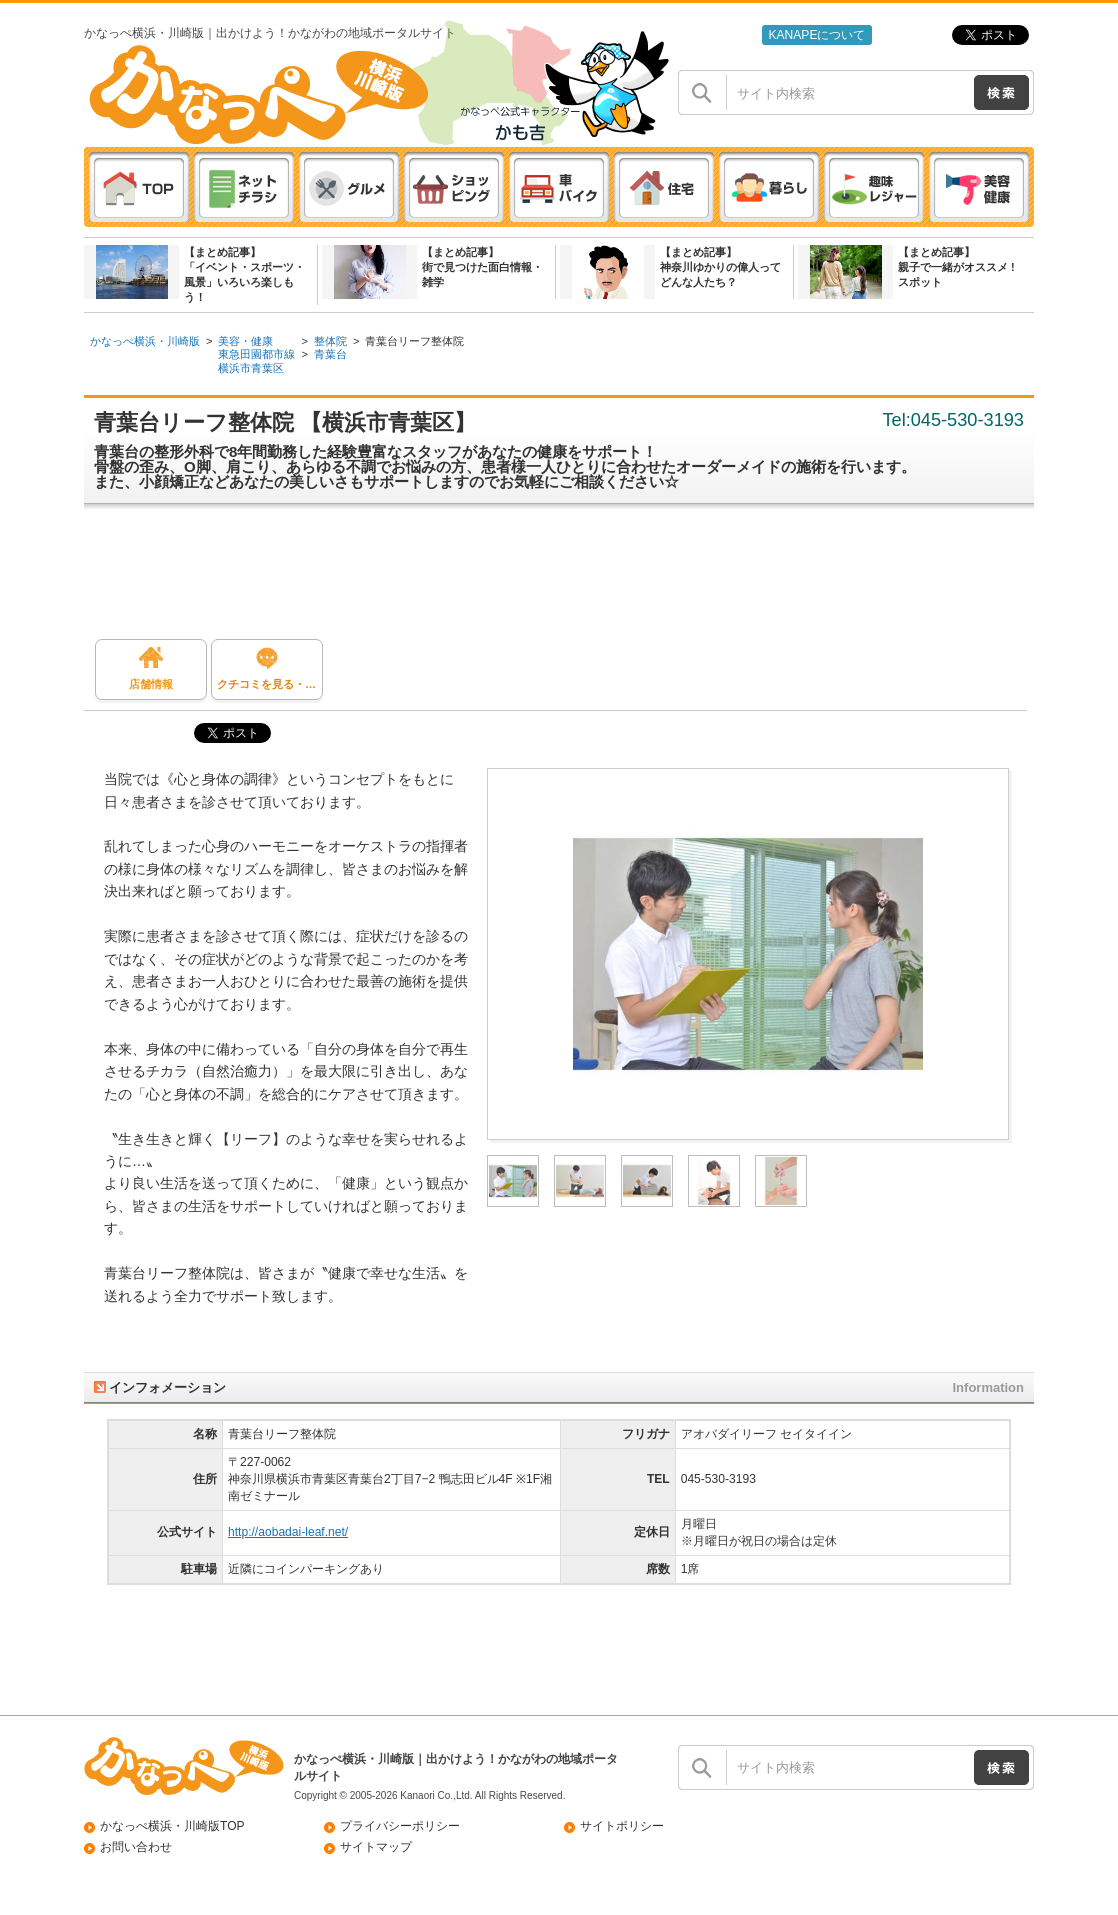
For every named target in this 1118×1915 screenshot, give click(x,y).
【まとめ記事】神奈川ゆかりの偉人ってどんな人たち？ (720, 267)
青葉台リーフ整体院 (414, 341)
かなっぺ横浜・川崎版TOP (172, 1826)
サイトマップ (376, 1847)
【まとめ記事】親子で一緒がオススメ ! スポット (956, 267)
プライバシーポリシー (400, 1826)
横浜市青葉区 (251, 368)
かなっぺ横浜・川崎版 (145, 341)
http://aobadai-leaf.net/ (288, 1532)
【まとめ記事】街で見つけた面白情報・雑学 (482, 267)
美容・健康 (245, 341)
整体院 (330, 341)
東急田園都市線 (256, 354)
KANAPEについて (816, 35)
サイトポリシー (622, 1826)
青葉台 (330, 354)
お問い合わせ (136, 1847)
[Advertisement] (569, 579)
